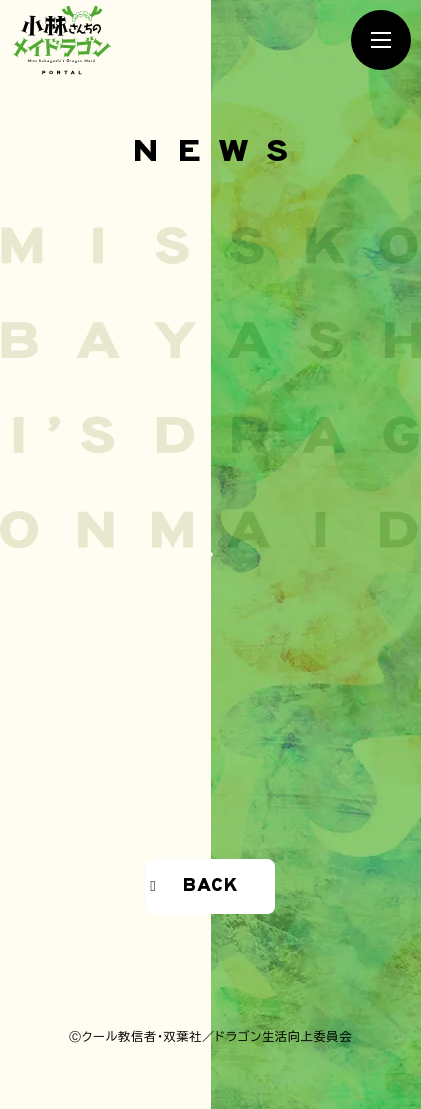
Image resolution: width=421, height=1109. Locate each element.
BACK (210, 886)
